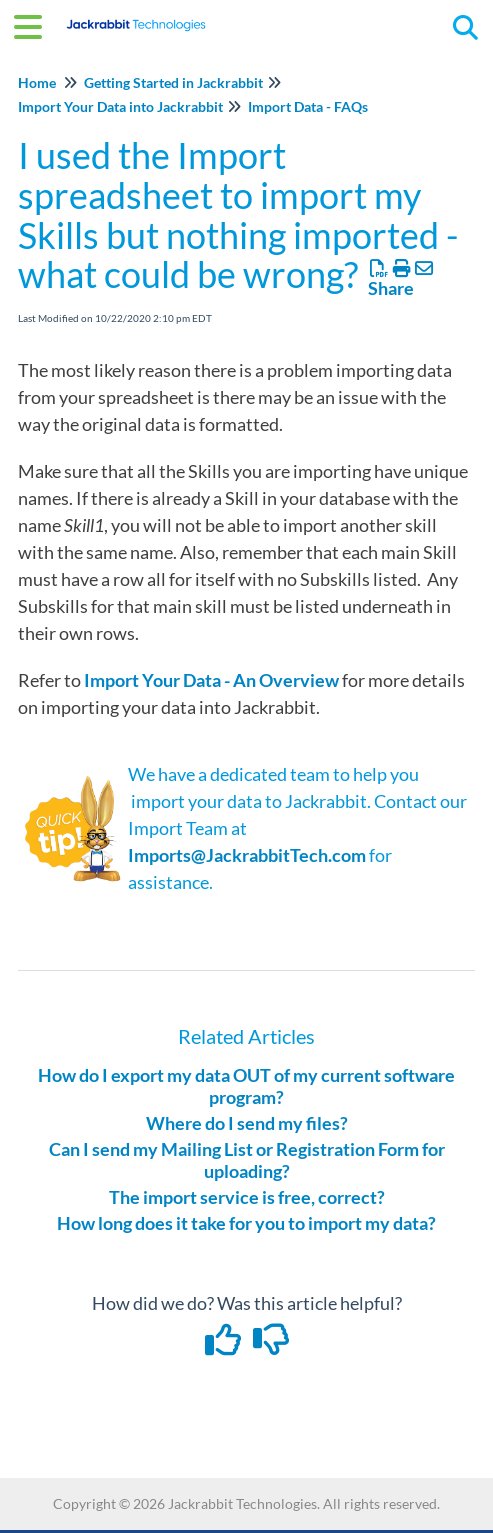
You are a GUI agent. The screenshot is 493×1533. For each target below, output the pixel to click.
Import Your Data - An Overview (211, 680)
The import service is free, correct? (247, 1197)
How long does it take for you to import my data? (246, 1223)
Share (391, 288)
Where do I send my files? (247, 1123)
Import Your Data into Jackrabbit (120, 106)
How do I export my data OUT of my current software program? (246, 1086)
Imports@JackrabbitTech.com (247, 855)
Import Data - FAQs (308, 106)
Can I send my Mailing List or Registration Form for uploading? (247, 1160)
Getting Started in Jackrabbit (173, 82)
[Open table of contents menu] (35, 24)
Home (37, 82)
